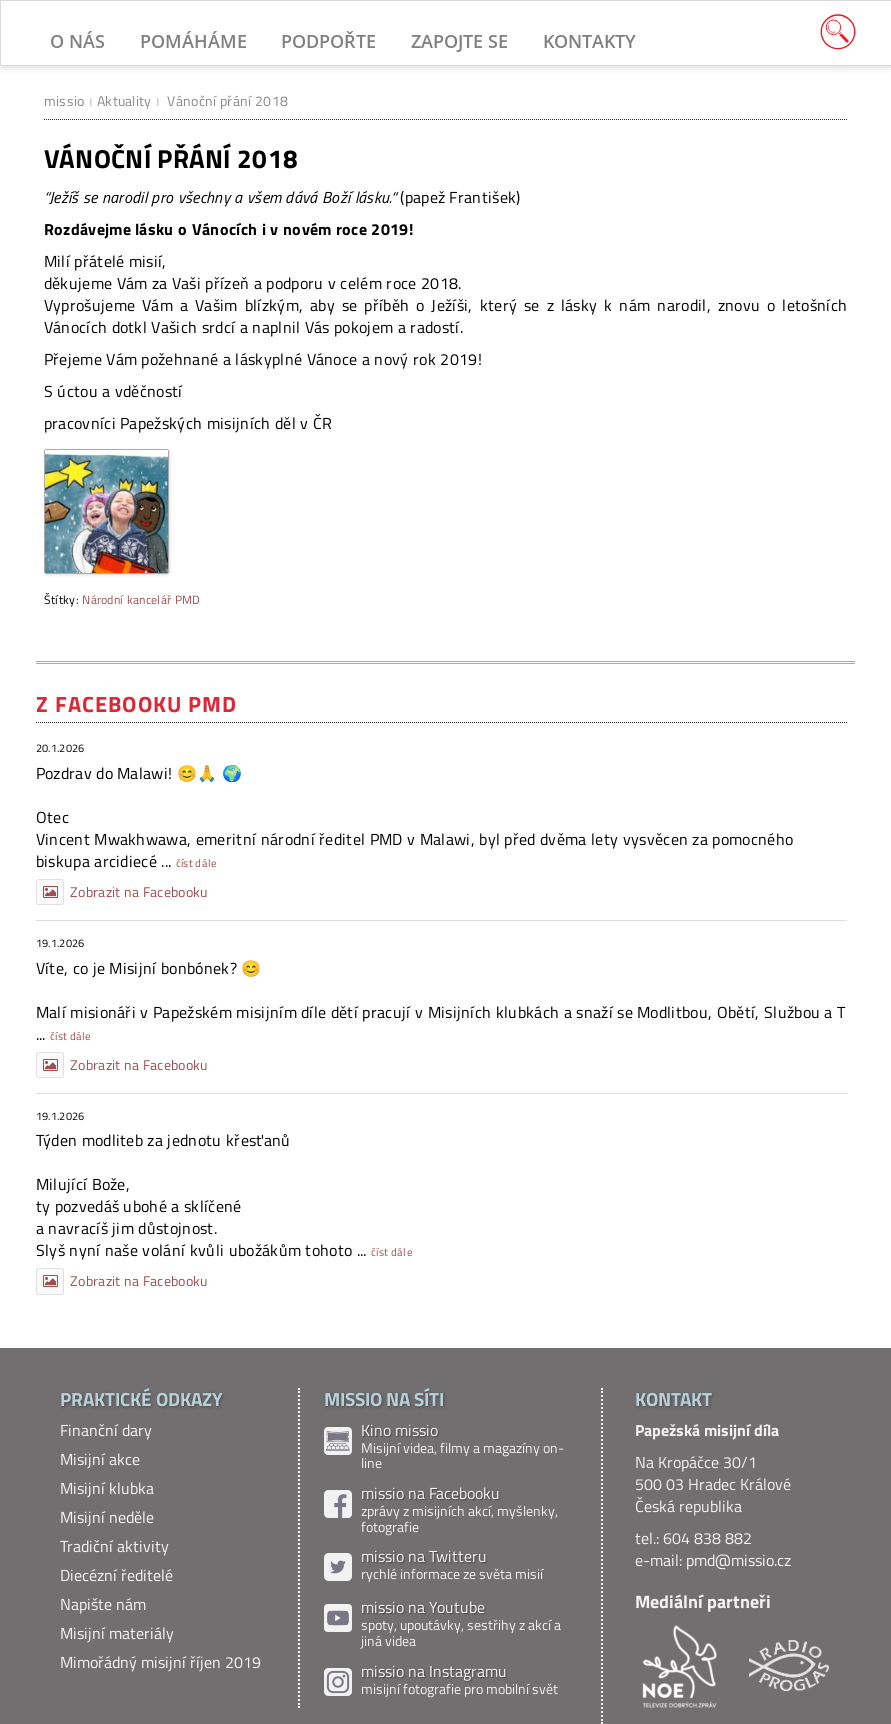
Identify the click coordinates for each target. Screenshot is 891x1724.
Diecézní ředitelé (116, 1575)
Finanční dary (106, 1430)
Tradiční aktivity (114, 1546)
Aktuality (124, 100)
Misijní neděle (107, 1517)
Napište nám (103, 1604)
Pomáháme (193, 41)
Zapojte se (459, 41)
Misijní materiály (117, 1633)
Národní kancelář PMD (141, 599)
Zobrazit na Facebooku (122, 892)
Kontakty (589, 41)
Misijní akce (100, 1459)
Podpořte (328, 41)
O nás (77, 41)
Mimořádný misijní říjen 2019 (160, 1662)
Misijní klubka (107, 1488)
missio (64, 100)
